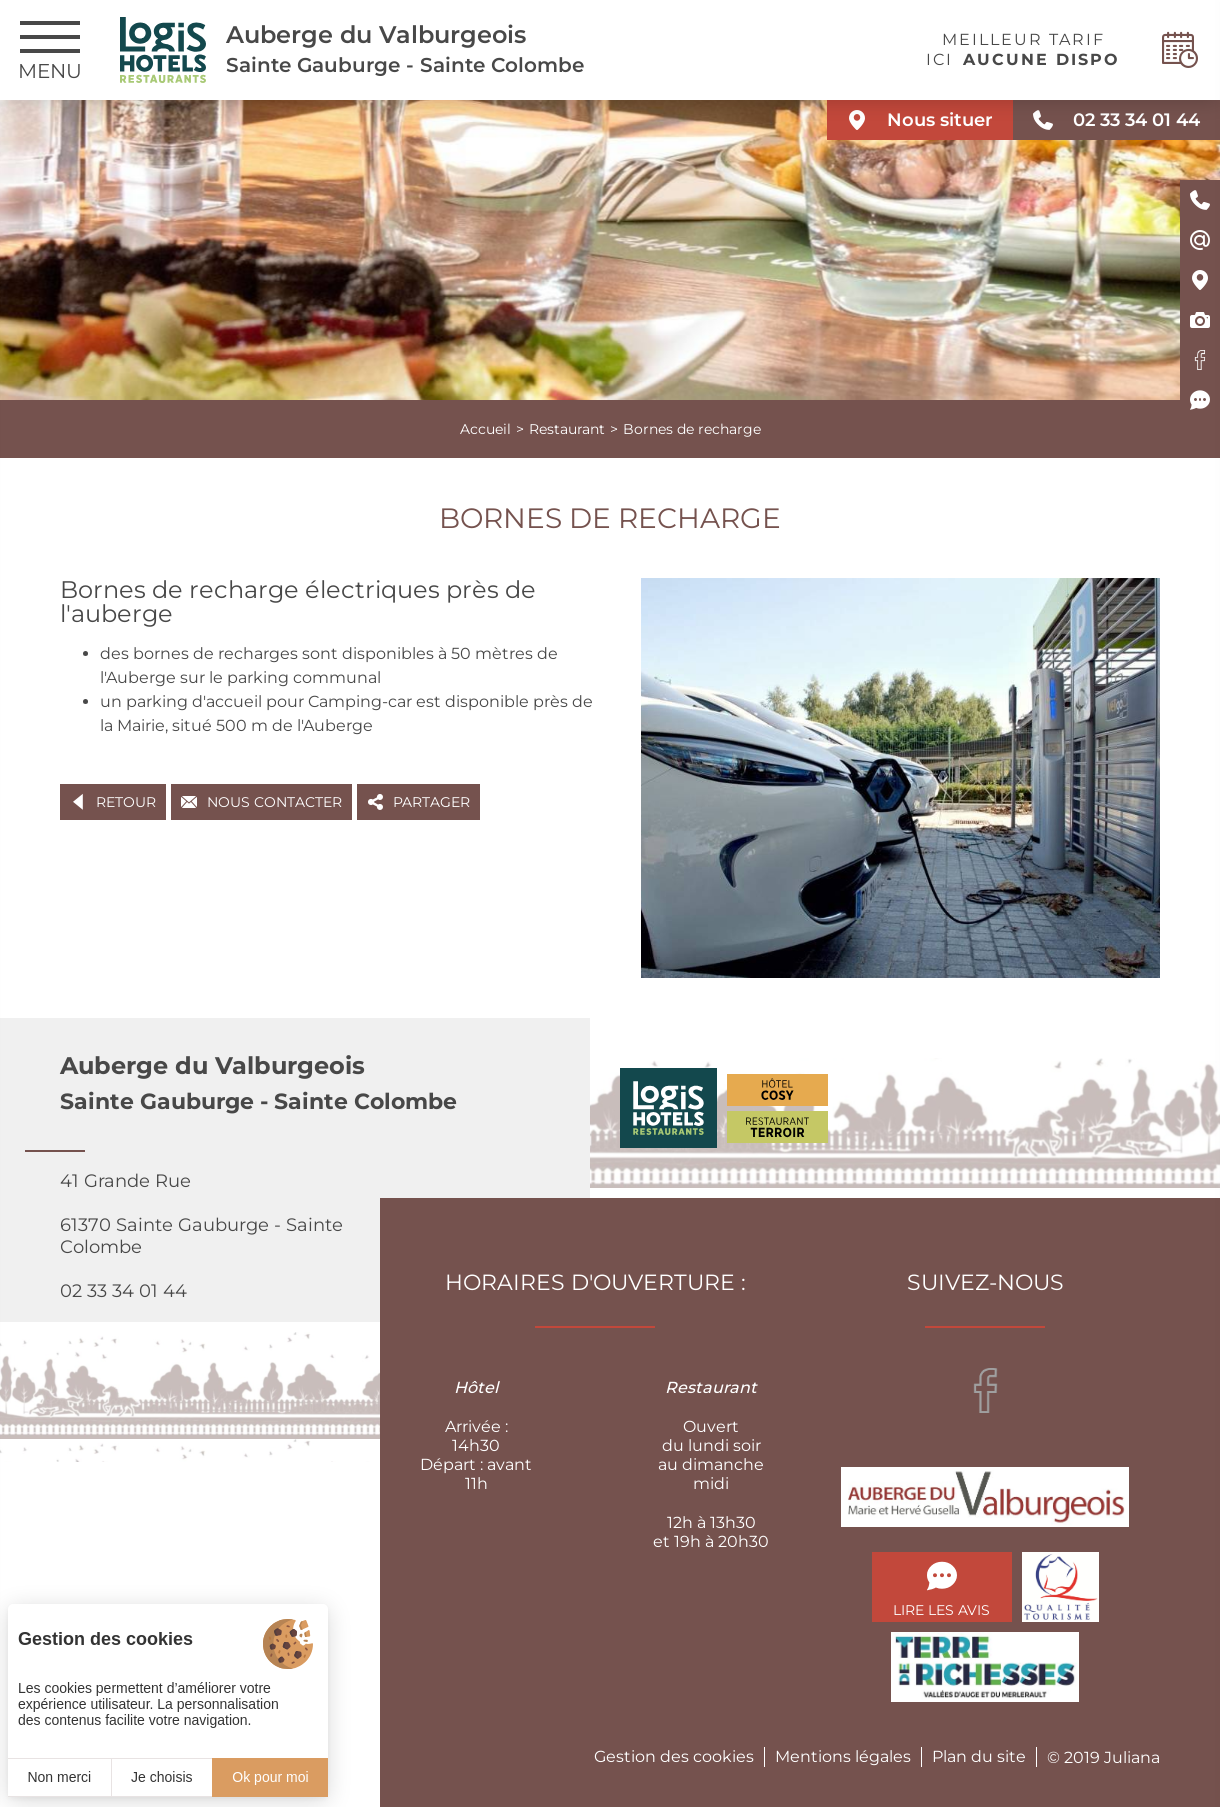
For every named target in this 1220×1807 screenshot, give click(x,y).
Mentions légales (843, 1756)
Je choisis (161, 1777)
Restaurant (567, 429)
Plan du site (979, 1756)
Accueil (485, 429)
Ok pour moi (270, 1777)
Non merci (59, 1777)
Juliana (1132, 1757)
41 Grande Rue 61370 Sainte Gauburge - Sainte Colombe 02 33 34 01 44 (201, 1236)
